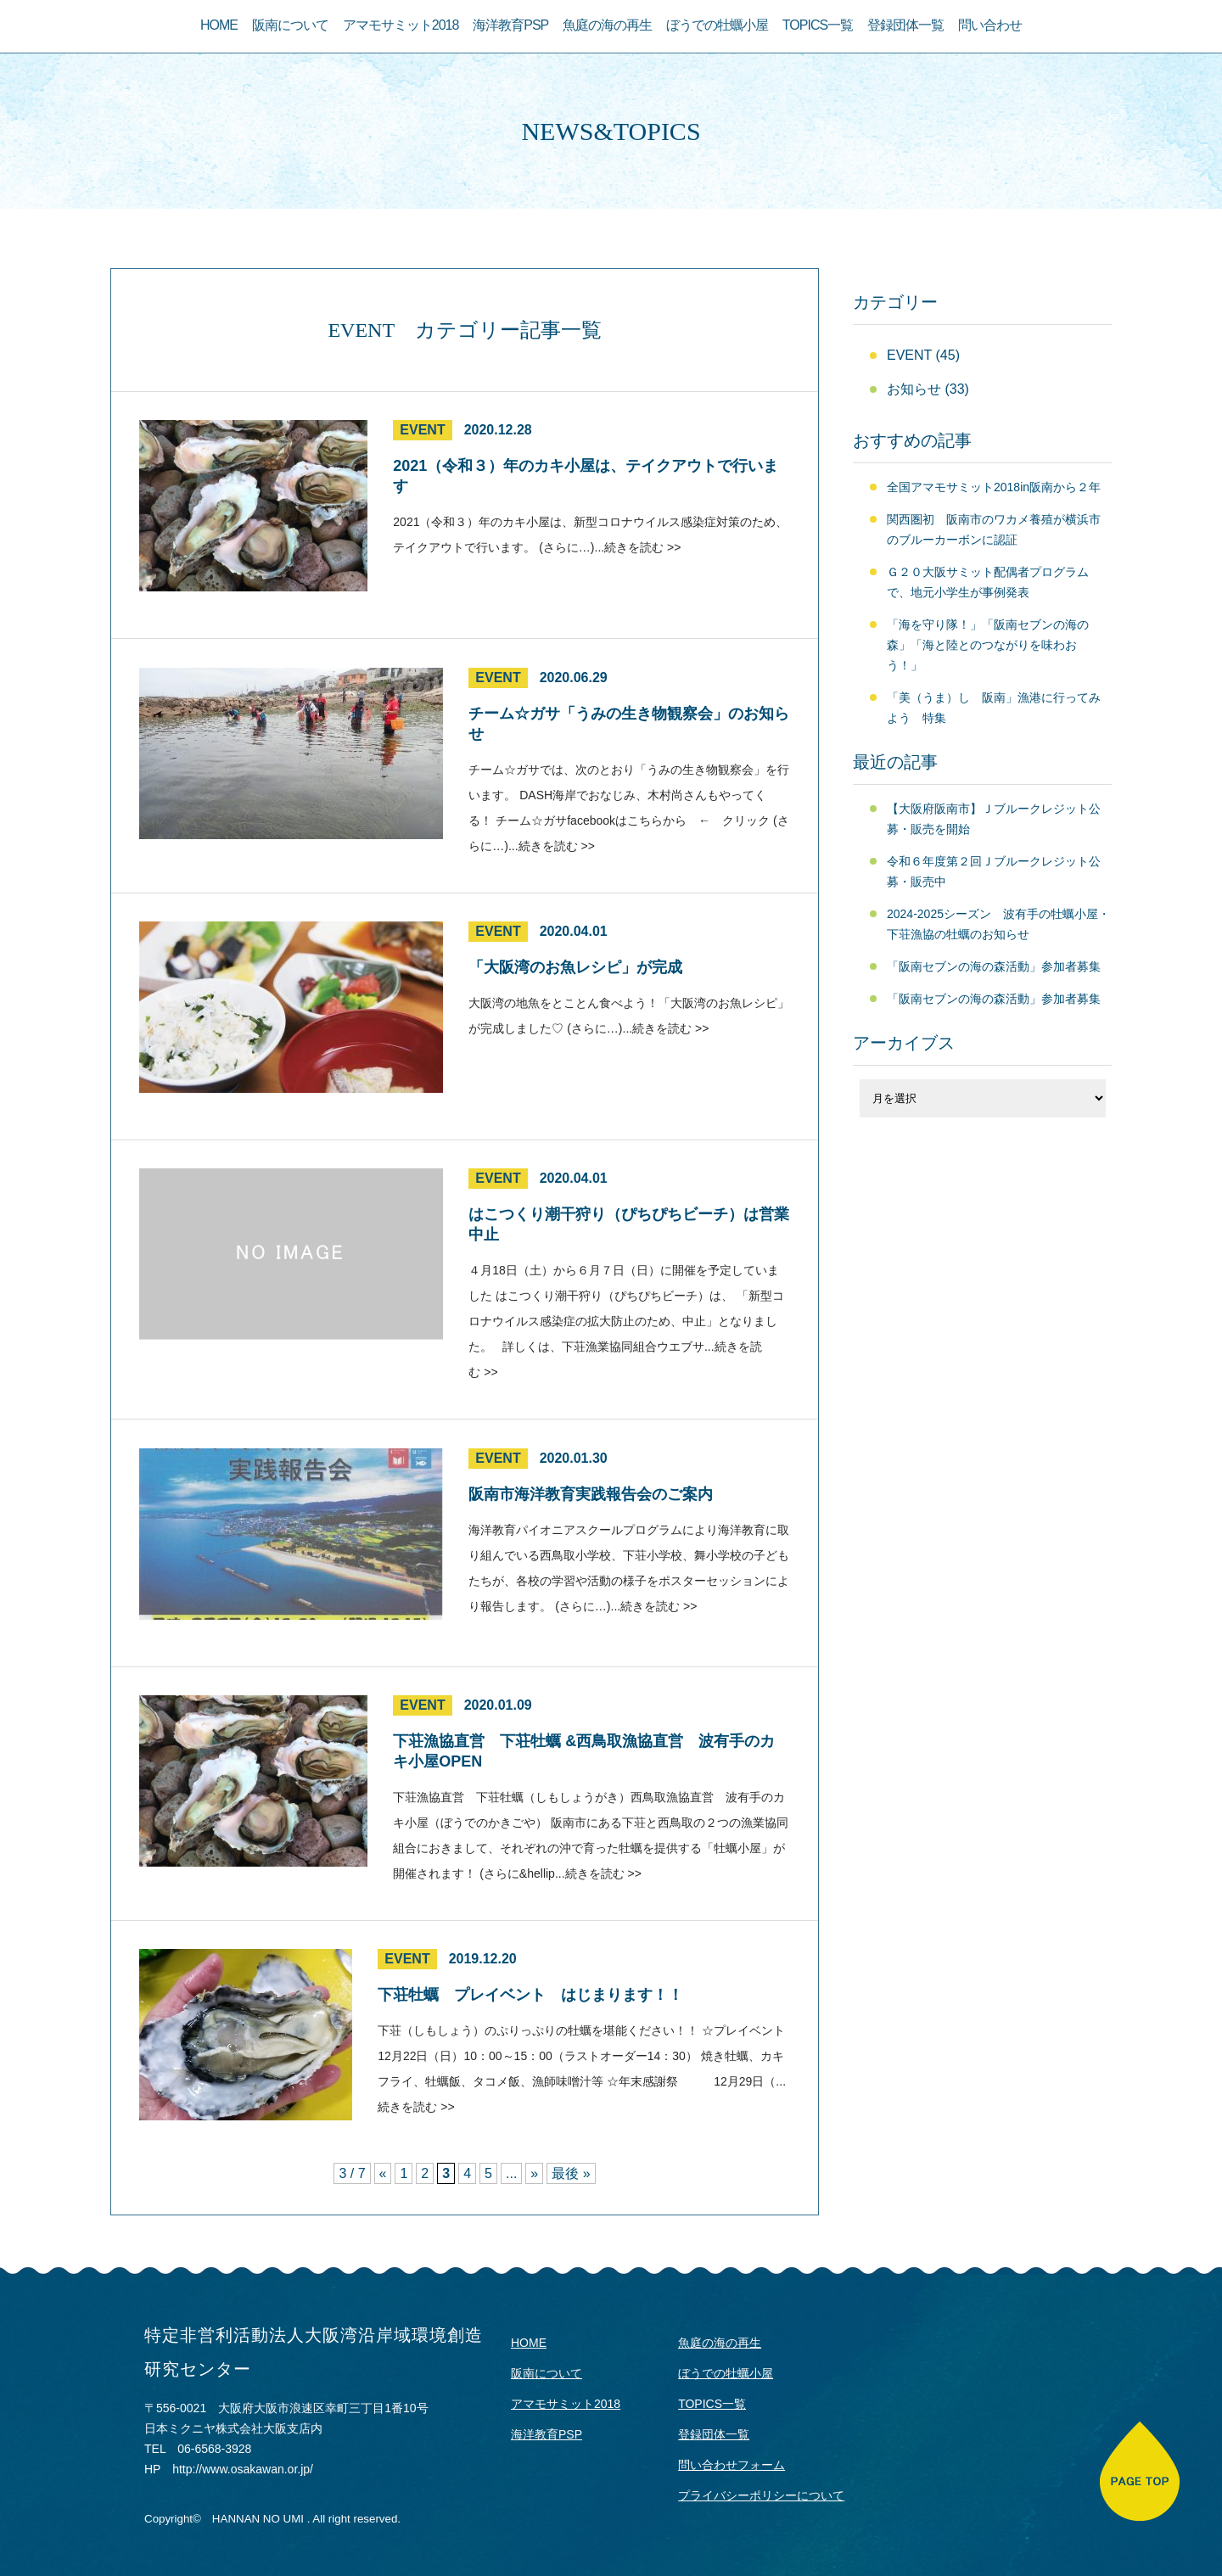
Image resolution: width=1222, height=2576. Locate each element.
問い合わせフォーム (731, 2465)
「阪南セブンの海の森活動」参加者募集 (994, 966)
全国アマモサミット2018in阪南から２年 (994, 487)
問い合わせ (990, 25)
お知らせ (914, 389)
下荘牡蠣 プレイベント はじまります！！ (530, 1994)
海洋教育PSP (510, 25)
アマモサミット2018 (401, 25)
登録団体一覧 (905, 25)
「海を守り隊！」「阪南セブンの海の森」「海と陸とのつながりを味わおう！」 (988, 645)
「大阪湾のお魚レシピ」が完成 (575, 967)
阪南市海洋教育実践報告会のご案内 (590, 1494)
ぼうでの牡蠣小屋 (717, 25)
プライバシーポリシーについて (761, 2495)
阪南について (290, 25)
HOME (219, 25)
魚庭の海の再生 (607, 25)
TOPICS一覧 (817, 25)
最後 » (571, 2173)
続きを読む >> (642, 547)
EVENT (422, 430)
